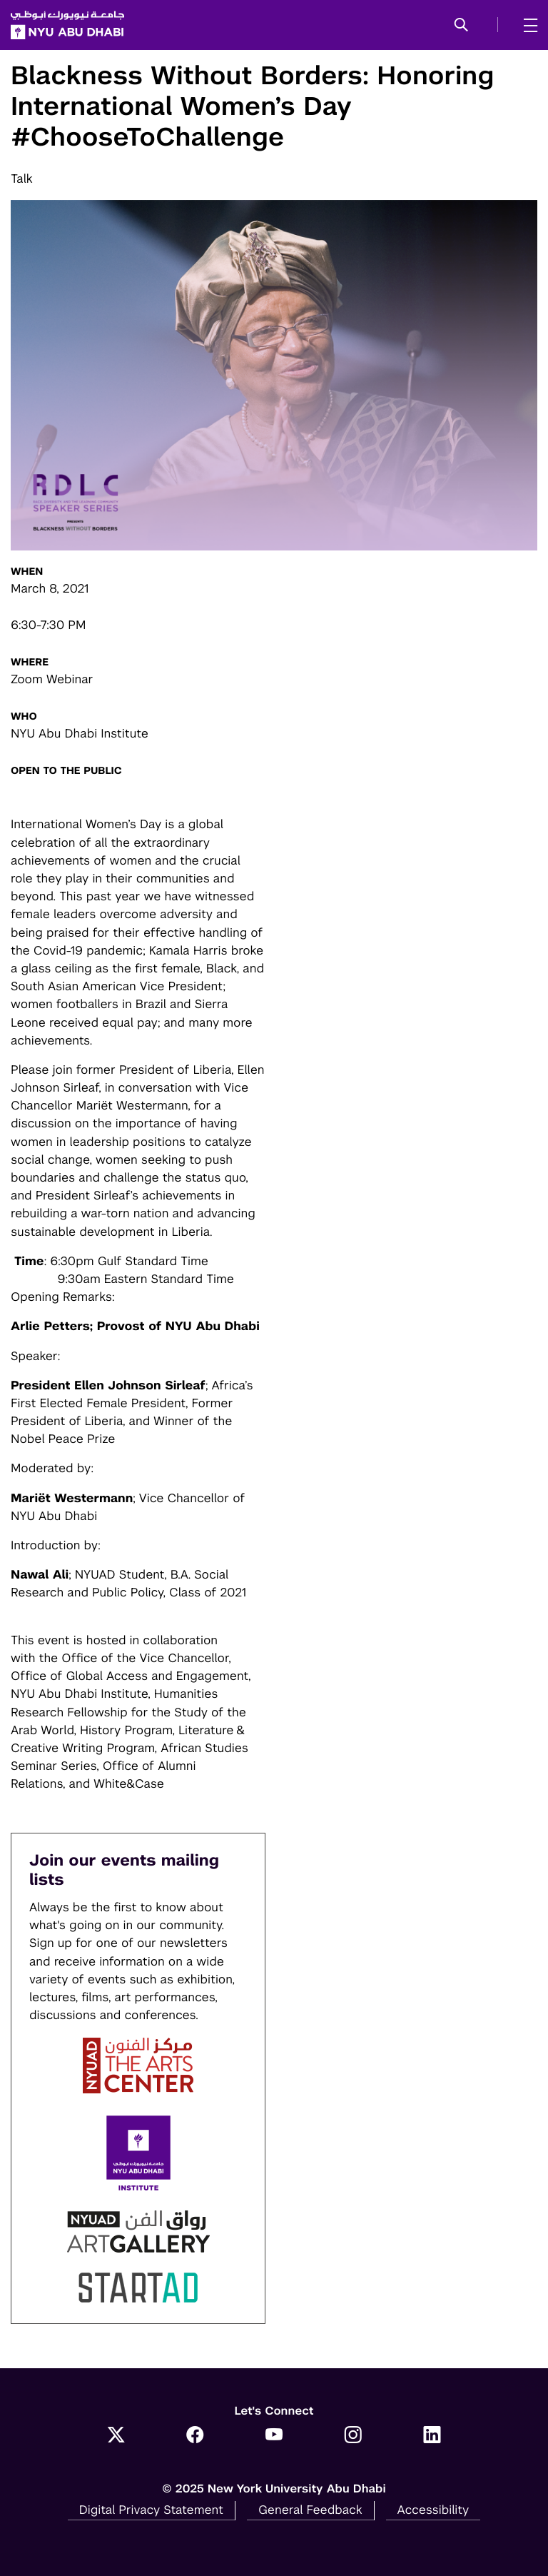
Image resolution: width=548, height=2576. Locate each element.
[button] (461, 26)
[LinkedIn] (432, 2436)
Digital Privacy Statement (151, 2509)
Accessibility (433, 2509)
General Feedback (310, 2509)
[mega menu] (526, 25)
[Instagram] (352, 2436)
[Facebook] (195, 2436)
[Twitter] (116, 2436)
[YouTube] (274, 2436)
